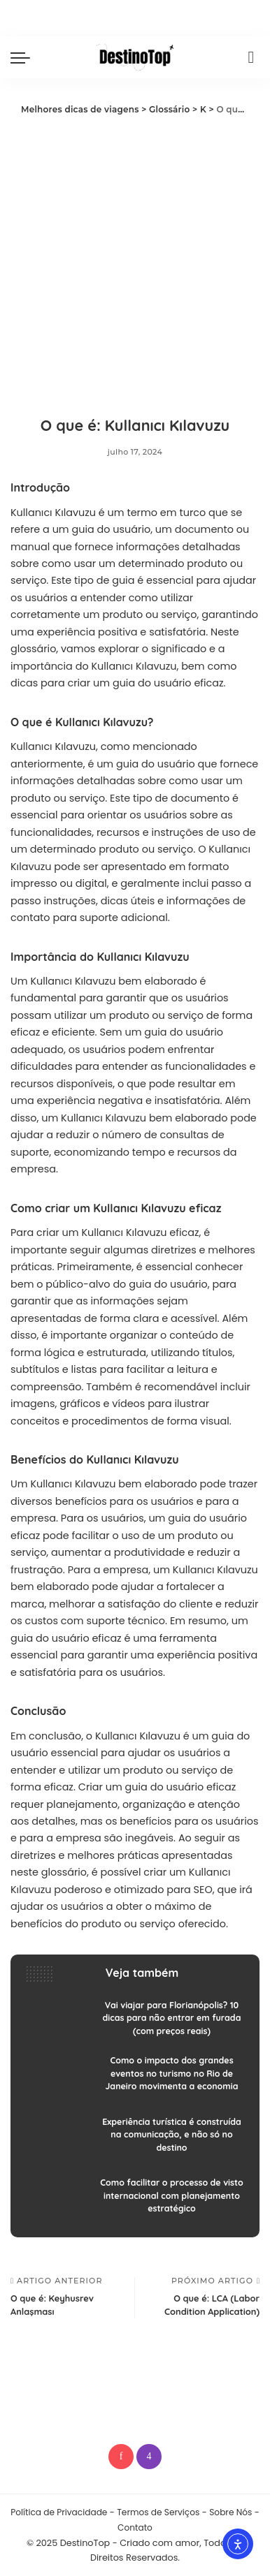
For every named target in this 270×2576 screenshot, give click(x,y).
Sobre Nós (230, 2512)
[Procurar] (251, 57)
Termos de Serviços (158, 2512)
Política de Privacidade (58, 2512)
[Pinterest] (121, 2456)
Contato (135, 2527)
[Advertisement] (135, 260)
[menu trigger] (23, 57)
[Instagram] (149, 2456)
